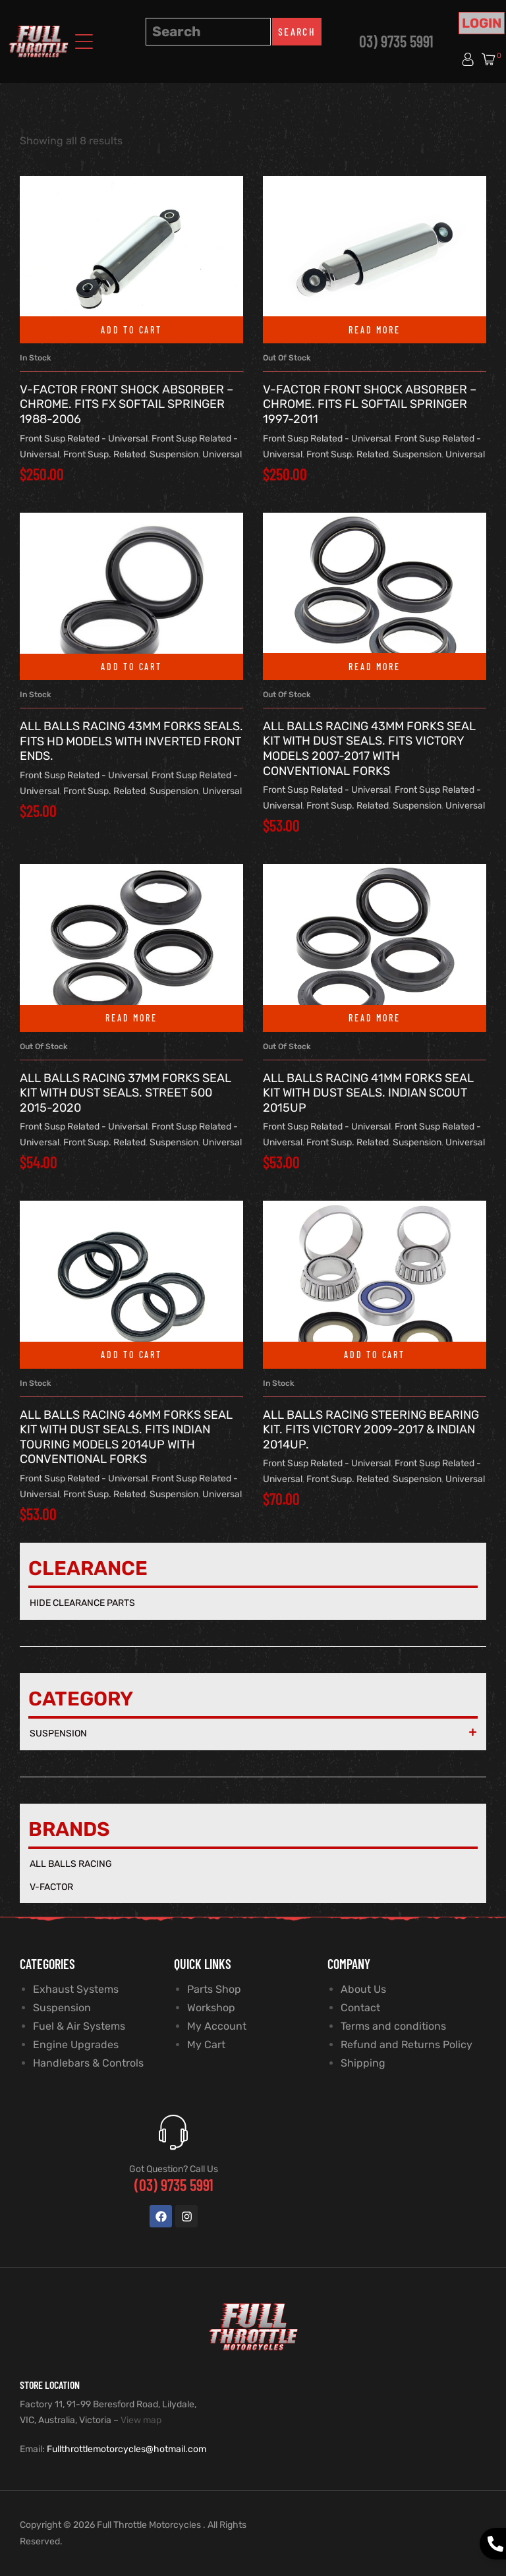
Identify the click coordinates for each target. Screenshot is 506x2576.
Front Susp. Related (104, 454)
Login (481, 23)
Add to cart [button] (131, 329)
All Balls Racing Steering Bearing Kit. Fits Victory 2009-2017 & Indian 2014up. (371, 1430)
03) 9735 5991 (396, 41)
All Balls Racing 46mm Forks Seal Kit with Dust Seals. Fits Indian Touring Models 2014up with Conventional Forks (126, 1437)
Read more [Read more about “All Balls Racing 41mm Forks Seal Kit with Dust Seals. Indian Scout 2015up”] (374, 1017)
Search (297, 31)
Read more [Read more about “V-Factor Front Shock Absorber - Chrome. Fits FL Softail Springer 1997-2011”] (374, 329)
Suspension (174, 454)
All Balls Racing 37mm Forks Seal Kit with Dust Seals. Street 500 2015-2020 (125, 1093)
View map (141, 2420)
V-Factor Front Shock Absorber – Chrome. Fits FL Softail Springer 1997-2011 (369, 404)
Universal (222, 454)
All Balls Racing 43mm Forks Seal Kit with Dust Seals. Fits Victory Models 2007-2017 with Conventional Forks (369, 748)
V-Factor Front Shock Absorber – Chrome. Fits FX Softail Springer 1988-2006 (126, 404)
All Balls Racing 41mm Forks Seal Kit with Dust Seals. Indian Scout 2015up (368, 1093)
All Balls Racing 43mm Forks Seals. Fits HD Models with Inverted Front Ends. (131, 741)
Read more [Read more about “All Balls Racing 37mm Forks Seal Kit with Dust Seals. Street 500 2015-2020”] (131, 1017)
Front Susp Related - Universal (84, 438)
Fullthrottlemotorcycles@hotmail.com (126, 2449)
